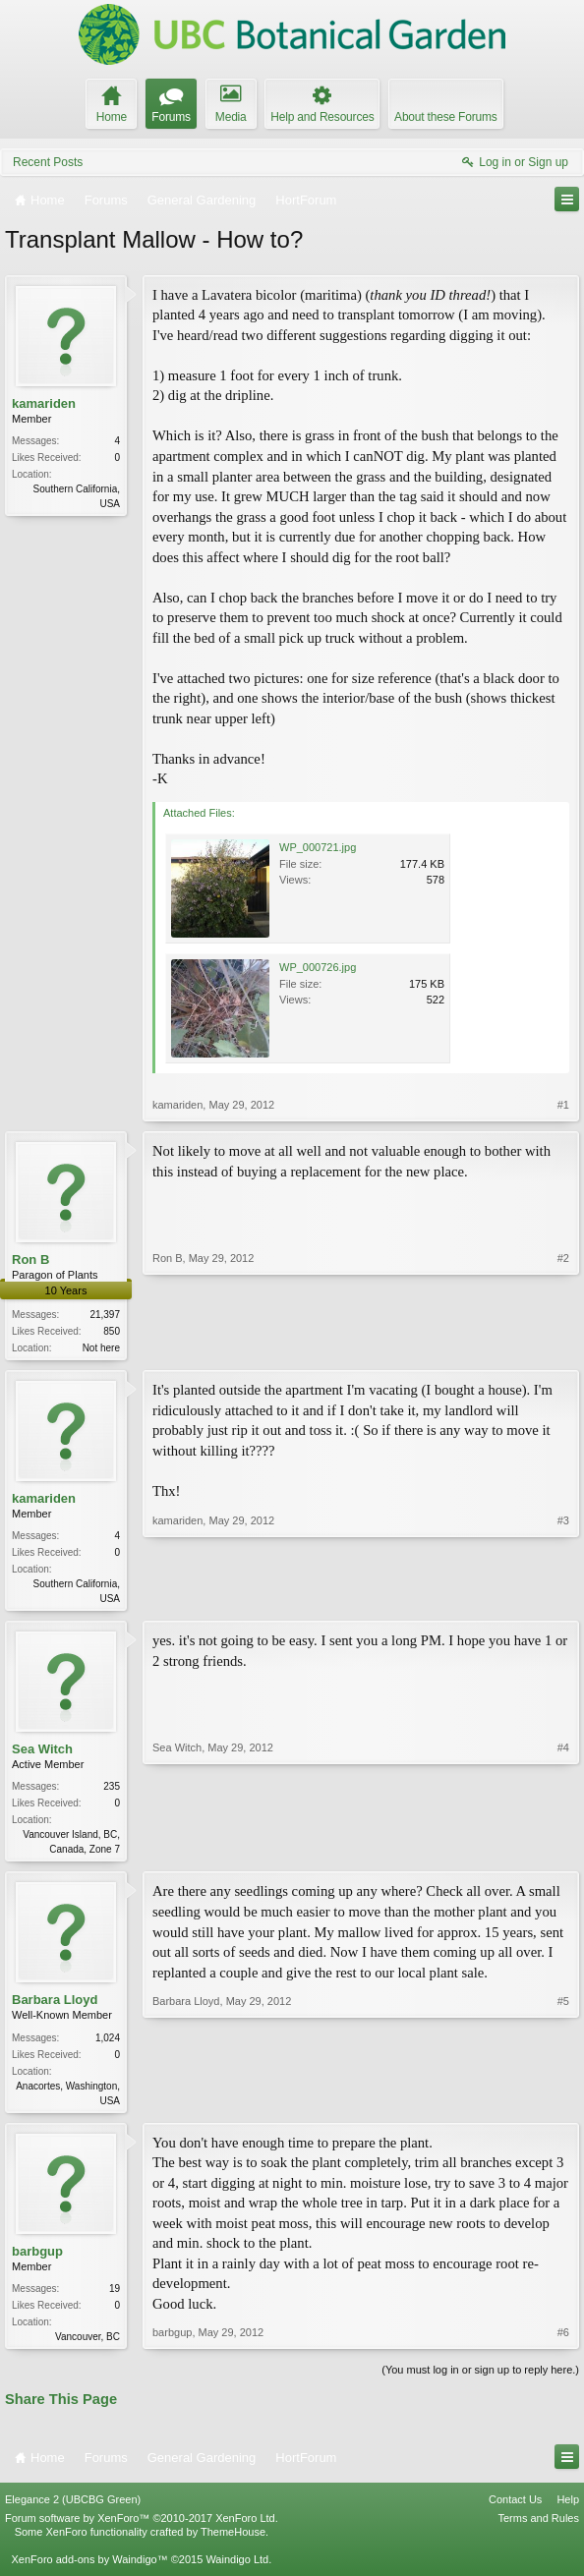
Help (567, 2508)
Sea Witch (42, 1753)
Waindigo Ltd (236, 2568)
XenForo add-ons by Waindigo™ (89, 2568)
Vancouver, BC (87, 2344)
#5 (563, 2103)
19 (114, 2296)
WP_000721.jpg (317, 847)
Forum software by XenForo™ (141, 2527)
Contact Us (515, 2508)
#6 (563, 2341)
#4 (563, 1851)
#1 (563, 1105)
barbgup (37, 2258)
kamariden (44, 403)
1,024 (107, 2042)
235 (111, 1790)
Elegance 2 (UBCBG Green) (73, 2508)
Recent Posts (48, 162)
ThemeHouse (233, 2541)
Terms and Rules (538, 2527)
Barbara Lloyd (54, 2005)
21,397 (104, 1314)
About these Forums (445, 117)
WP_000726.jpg (317, 967)
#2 (563, 1345)
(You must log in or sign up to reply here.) (480, 2379)
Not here (101, 1348)
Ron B (30, 1259)
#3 (563, 1598)
